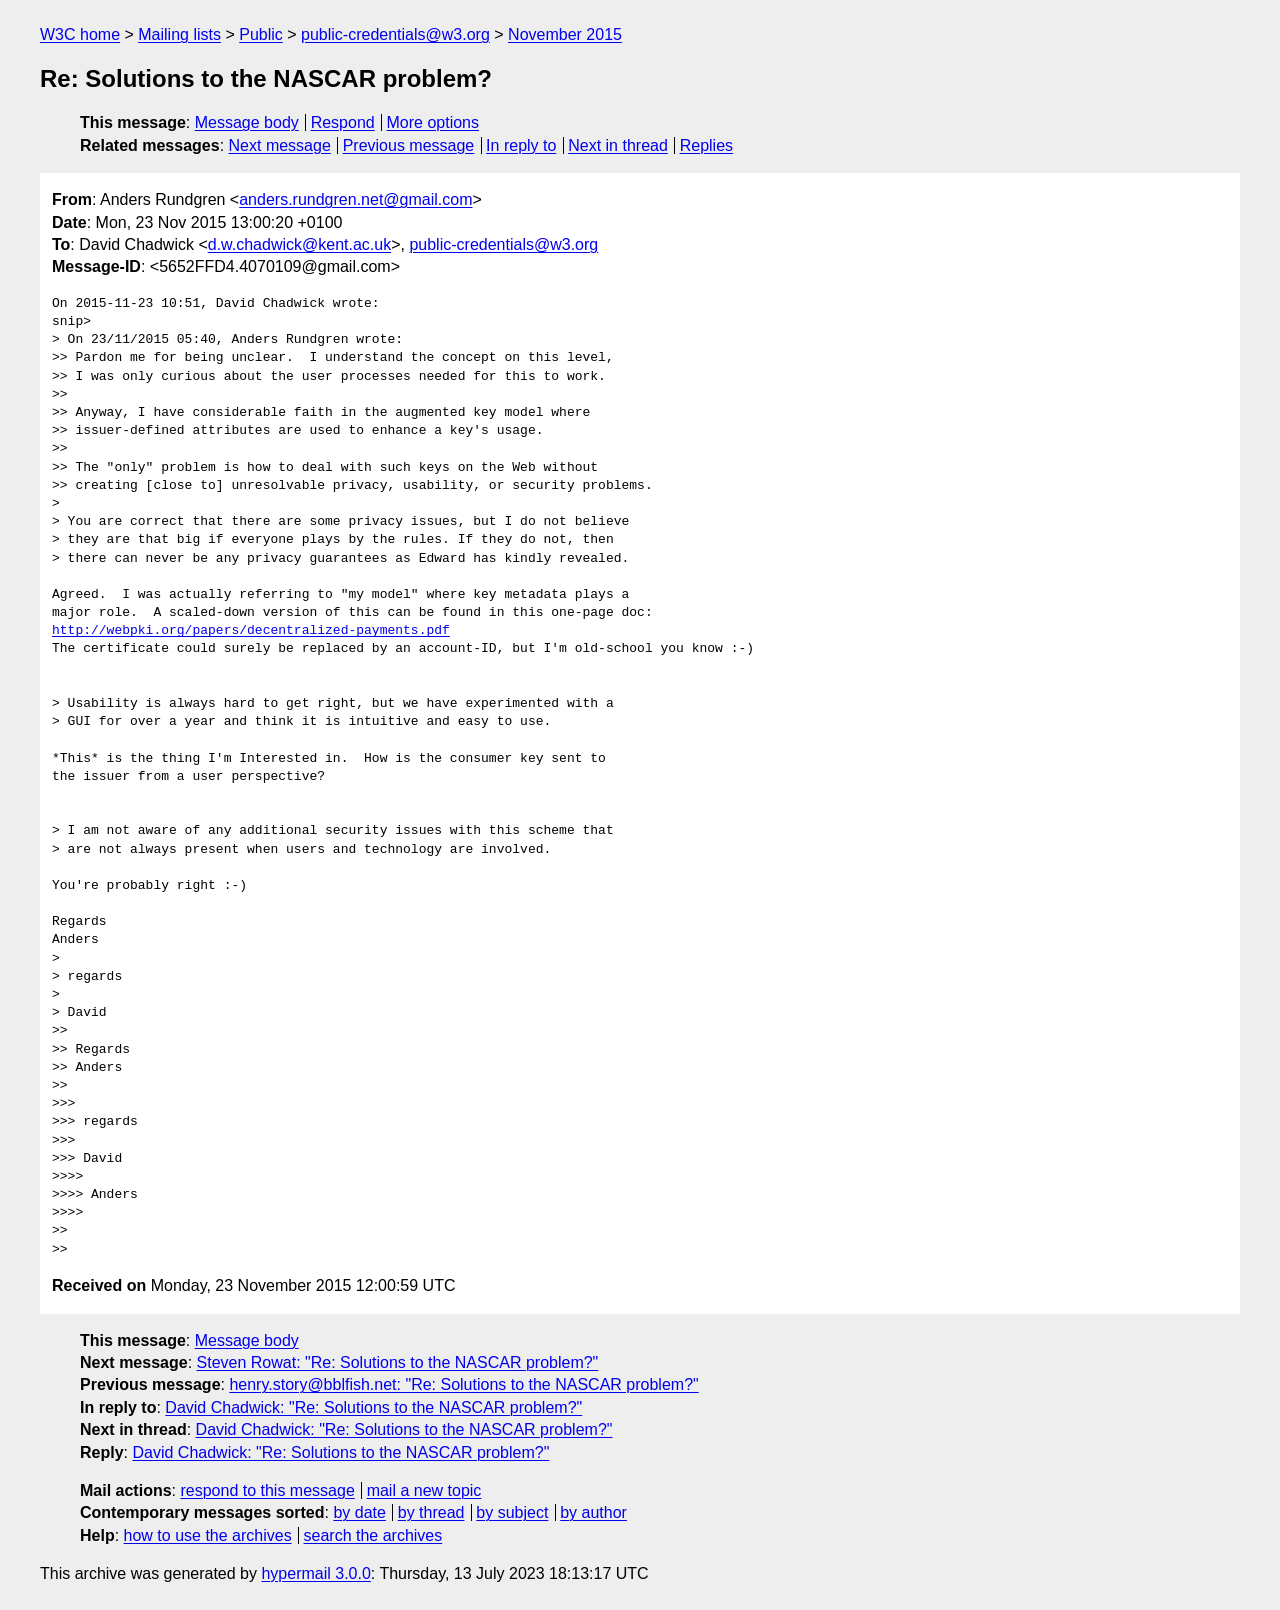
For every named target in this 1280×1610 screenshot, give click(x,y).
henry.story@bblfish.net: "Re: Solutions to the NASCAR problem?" (463, 1384)
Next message (280, 145)
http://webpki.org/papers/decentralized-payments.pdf (251, 631)
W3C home (80, 34)
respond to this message (267, 1490)
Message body (247, 122)
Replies (706, 145)
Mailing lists (179, 34)
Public (261, 34)
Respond (343, 122)
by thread (431, 1512)
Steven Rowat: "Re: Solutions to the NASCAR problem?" (398, 1362)
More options (433, 122)
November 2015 (565, 34)
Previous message (409, 145)
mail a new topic (424, 1490)
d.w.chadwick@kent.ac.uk (299, 244)
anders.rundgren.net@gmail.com (355, 199)
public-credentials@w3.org (395, 34)
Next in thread (618, 145)
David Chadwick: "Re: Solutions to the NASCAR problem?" (373, 1407)
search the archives (373, 1535)
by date (359, 1512)
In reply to (521, 145)
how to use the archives (208, 1535)
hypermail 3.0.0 (315, 1573)
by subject (512, 1512)
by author (593, 1512)
